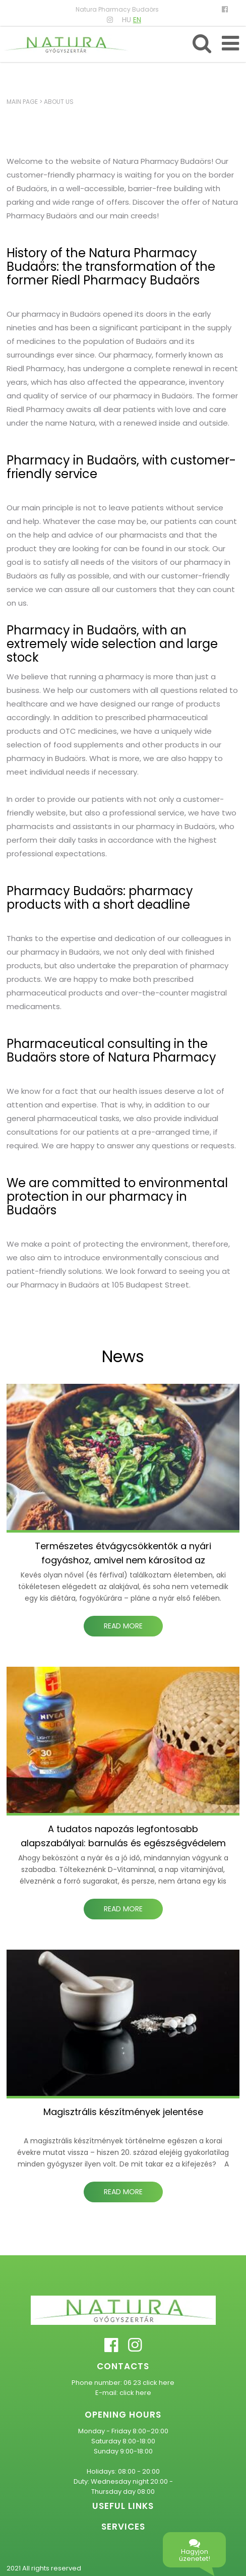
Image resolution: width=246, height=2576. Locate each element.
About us (59, 101)
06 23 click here (149, 2382)
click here (135, 2392)
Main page (22, 101)
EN (137, 20)
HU (126, 20)
